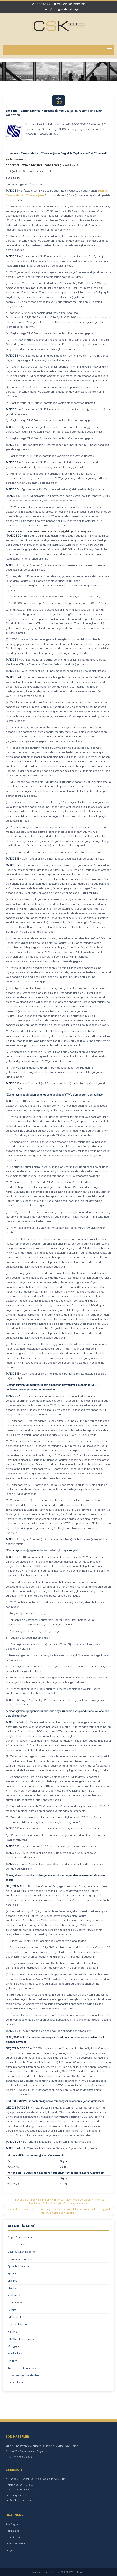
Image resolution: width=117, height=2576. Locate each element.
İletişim (12, 2310)
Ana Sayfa (8, 2524)
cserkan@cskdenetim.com (71, 4)
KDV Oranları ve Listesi (21, 2339)
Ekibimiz (12, 2280)
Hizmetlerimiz (16, 2302)
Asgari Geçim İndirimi (20, 2237)
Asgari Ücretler (16, 2244)
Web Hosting (77, 2572)
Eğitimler (13, 2273)
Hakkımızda (15, 2295)
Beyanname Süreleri (20, 2259)
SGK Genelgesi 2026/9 (15, 2457)
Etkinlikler (13, 2288)
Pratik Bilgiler (15, 2353)
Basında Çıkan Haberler (22, 2251)
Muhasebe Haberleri (43, 2572)
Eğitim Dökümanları (19, 2266)
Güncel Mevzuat (11, 2543)
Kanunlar (13, 2331)
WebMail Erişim (69, 9)
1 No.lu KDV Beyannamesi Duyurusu (23, 2451)
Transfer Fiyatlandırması (22, 2368)
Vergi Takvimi (15, 2382)
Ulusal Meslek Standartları (23, 2375)
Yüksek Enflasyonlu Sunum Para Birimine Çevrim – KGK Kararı (38, 2445)
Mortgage (13, 2346)
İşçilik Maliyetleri (17, 2324)
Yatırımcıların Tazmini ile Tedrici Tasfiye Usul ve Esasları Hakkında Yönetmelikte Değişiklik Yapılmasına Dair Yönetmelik (59, 2210)
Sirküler (12, 2361)
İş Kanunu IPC (16, 2317)
